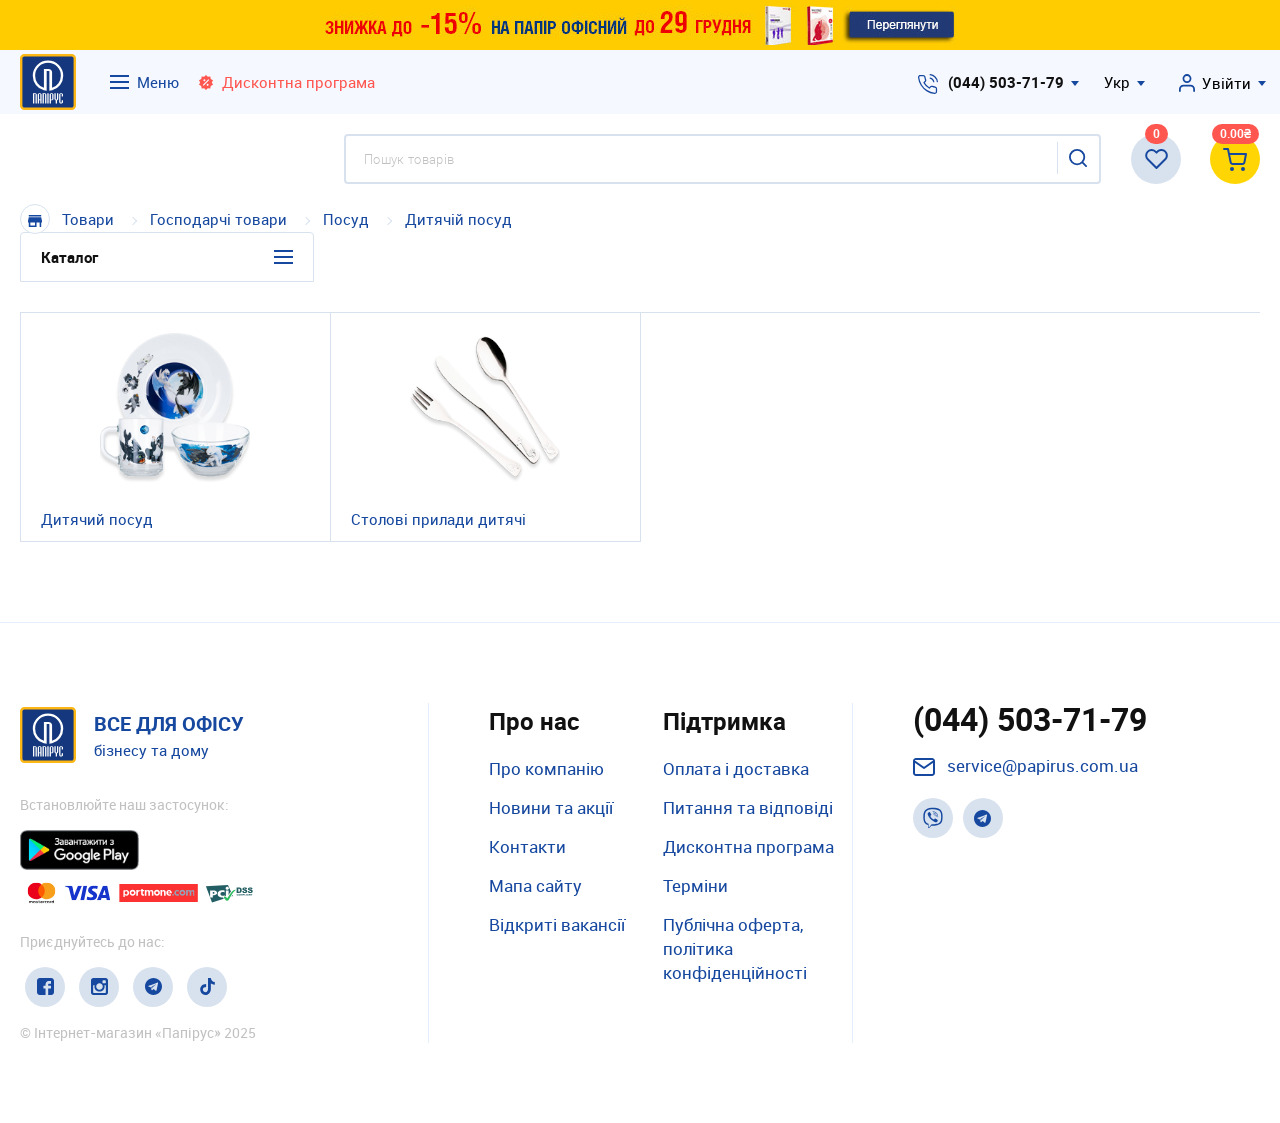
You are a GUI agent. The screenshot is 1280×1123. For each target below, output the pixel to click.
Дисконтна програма (748, 846)
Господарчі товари (218, 219)
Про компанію (546, 768)
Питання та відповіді (748, 807)
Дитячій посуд (458, 219)
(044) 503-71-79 (1006, 82)
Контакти (527, 846)
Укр (1117, 82)
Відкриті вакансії (557, 924)
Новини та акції (551, 807)
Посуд (346, 219)
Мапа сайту (535, 885)
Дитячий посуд (97, 519)
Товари (88, 219)
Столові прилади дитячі (438, 519)
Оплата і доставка (736, 768)
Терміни (695, 885)
